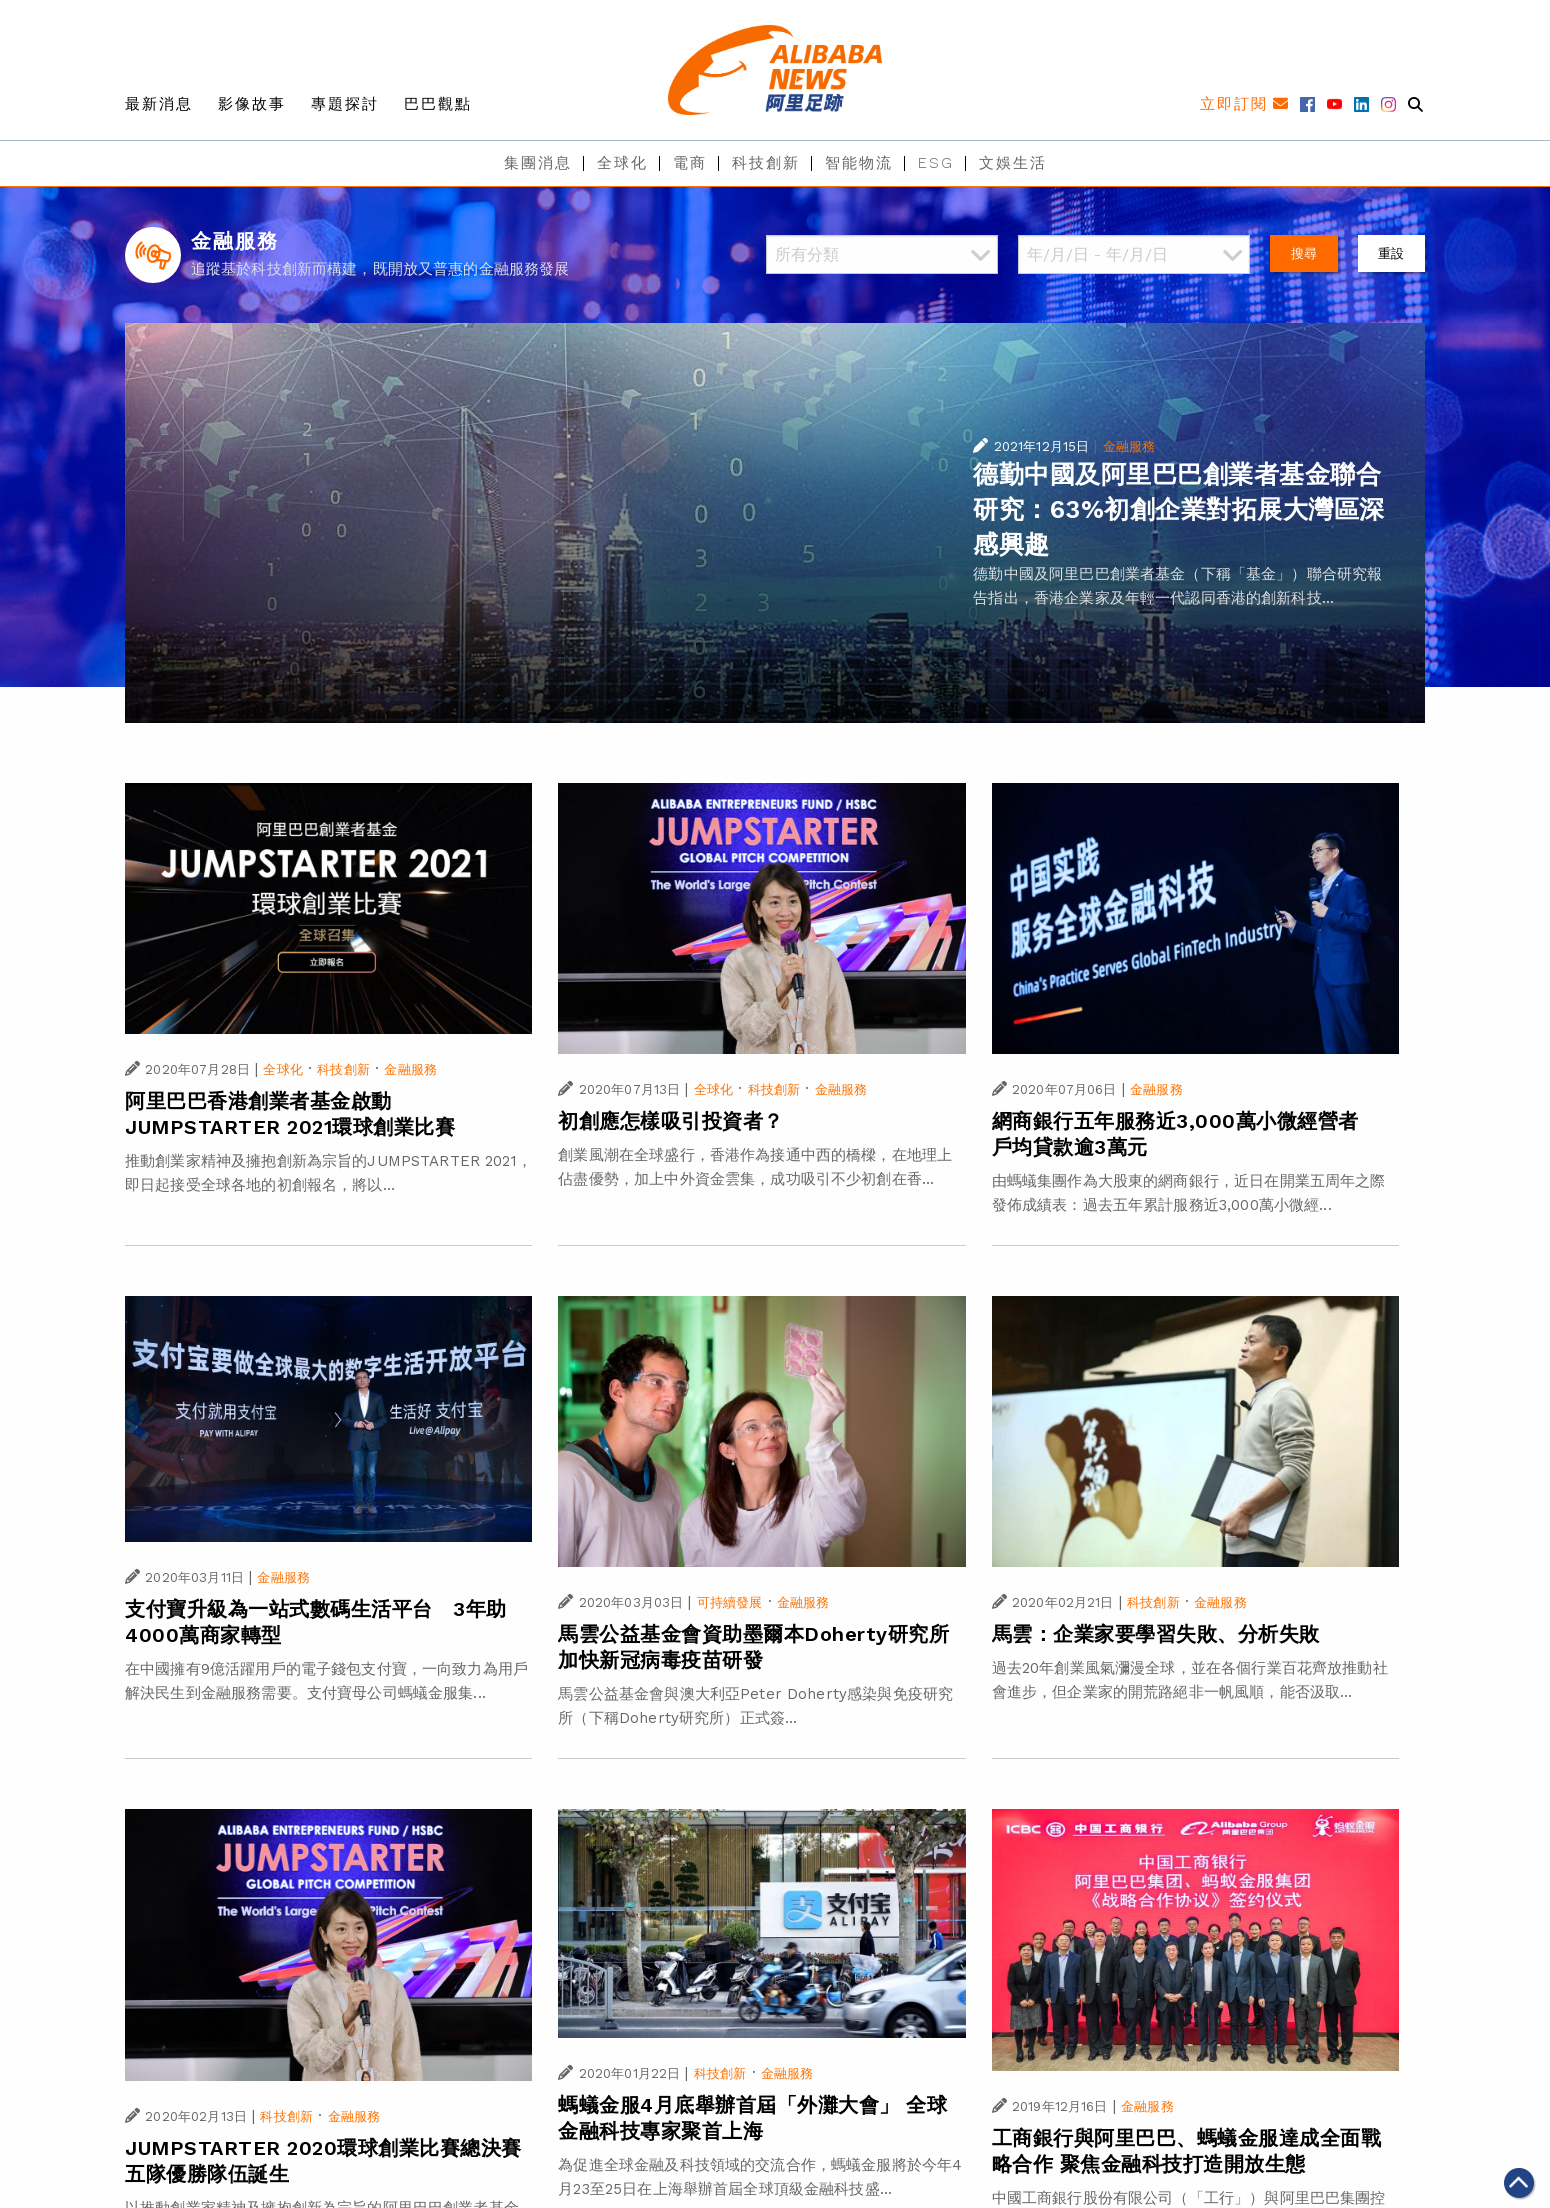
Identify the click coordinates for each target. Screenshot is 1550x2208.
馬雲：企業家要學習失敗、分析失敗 (1156, 1634)
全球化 (622, 163)
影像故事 (252, 104)
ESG (936, 163)
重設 (1391, 253)
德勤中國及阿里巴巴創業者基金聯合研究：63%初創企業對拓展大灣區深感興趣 (1179, 509)
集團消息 (538, 163)
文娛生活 (1013, 163)
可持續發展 (730, 1602)
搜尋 (1304, 253)
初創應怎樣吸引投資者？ (671, 1121)
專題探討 (345, 104)
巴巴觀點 (438, 104)
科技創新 (766, 163)
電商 (690, 163)
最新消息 (159, 104)
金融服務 (1129, 446)
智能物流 (859, 163)
